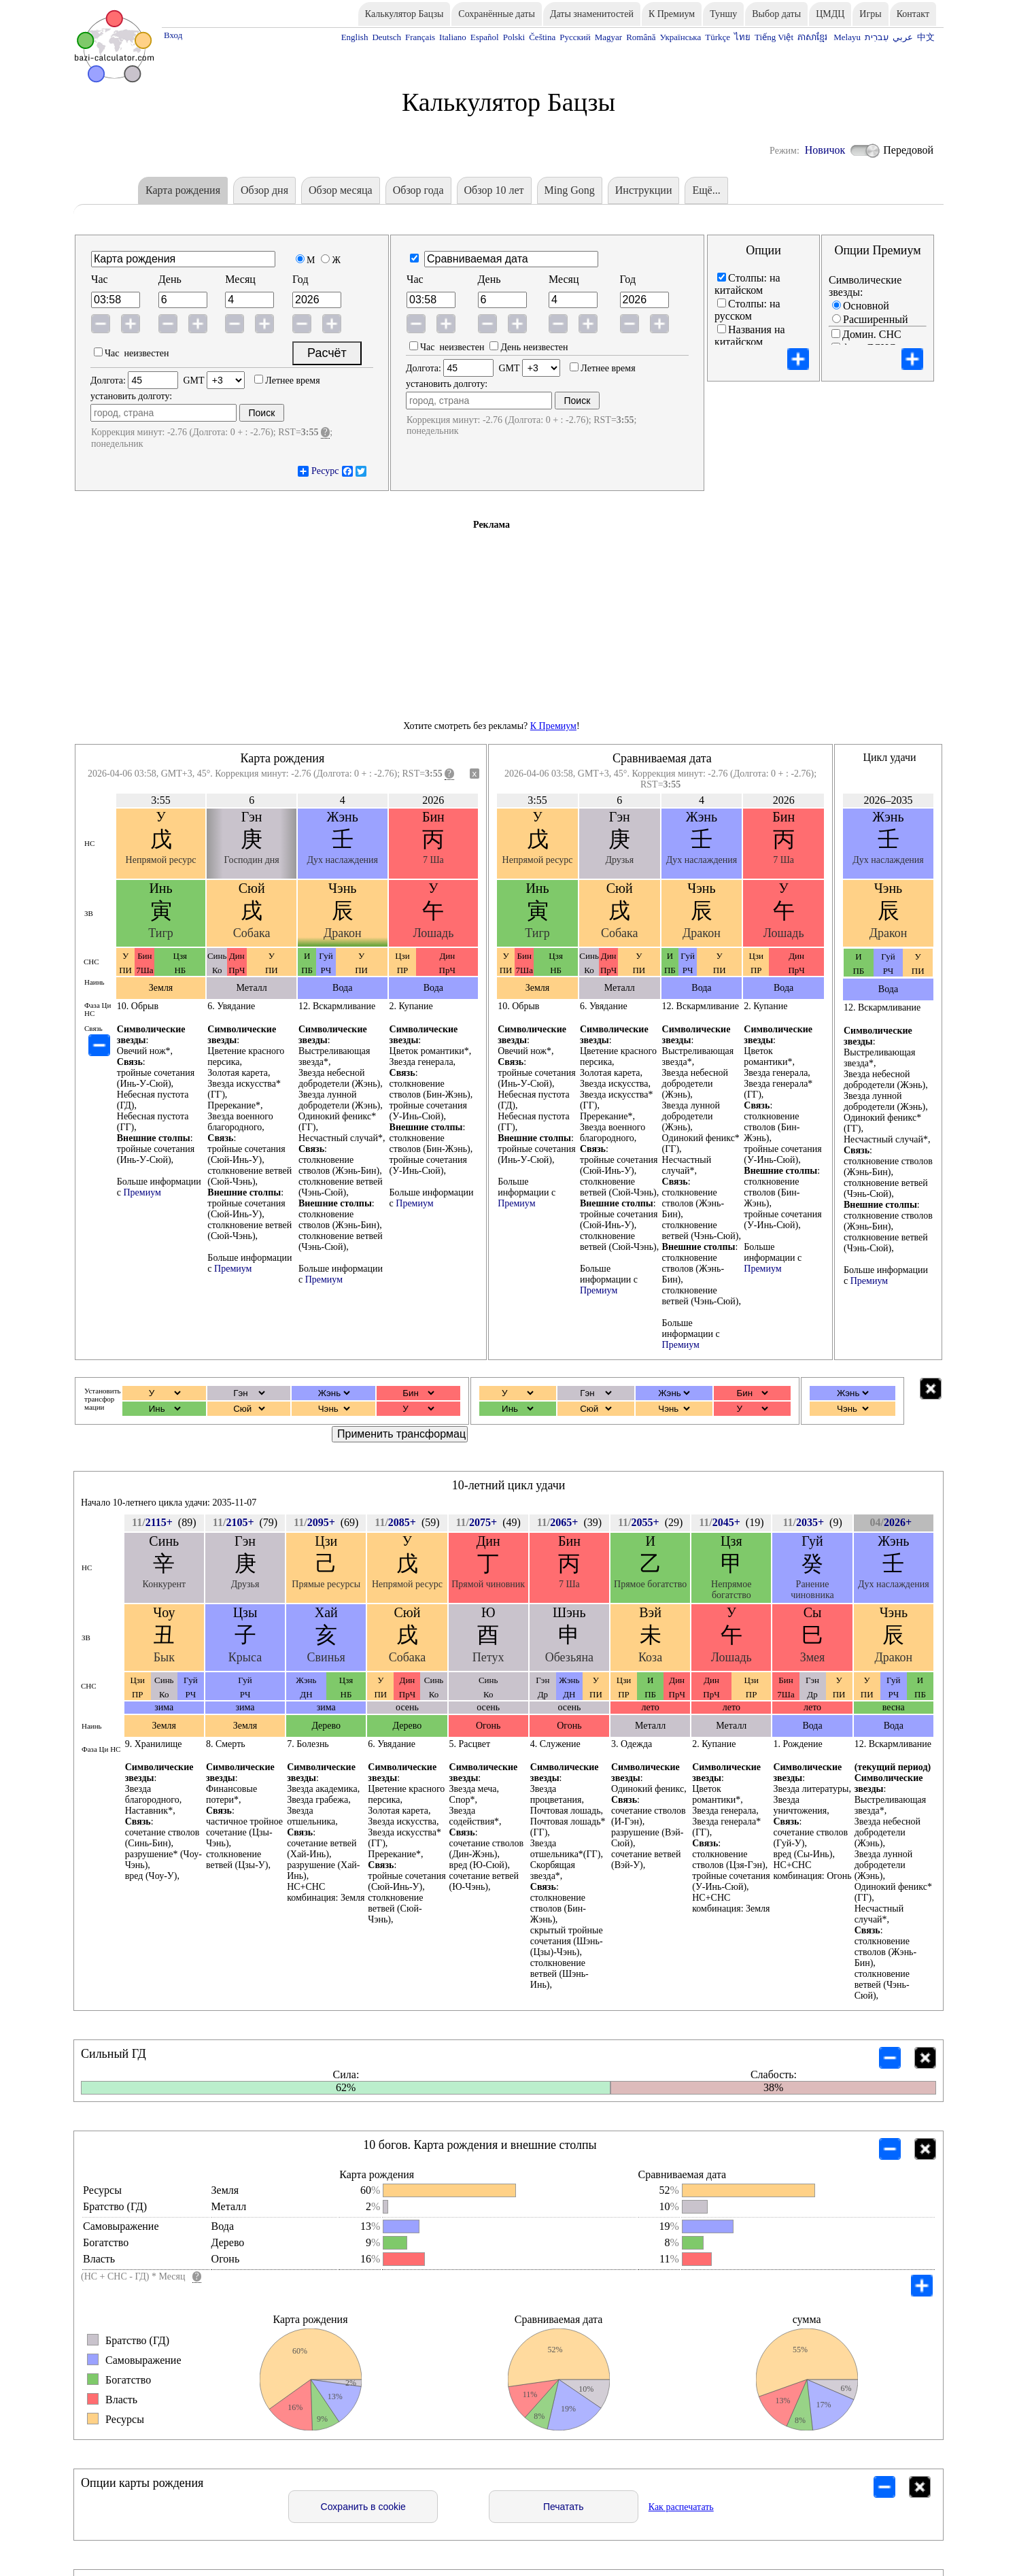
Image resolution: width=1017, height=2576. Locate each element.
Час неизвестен (137, 352)
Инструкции (643, 190)
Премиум (141, 1205)
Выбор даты (776, 14)
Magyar (608, 37)
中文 (926, 37)
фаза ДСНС (869, 353)
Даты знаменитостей (592, 14)
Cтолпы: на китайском (747, 289)
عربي (903, 37)
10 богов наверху (881, 421)
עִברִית (877, 37)
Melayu (847, 37)
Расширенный (875, 325)
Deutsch (386, 37)
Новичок (843, 150)
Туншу (723, 14)
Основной (866, 311)
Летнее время (292, 378)
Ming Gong (570, 190)
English (354, 37)
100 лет (859, 435)
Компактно (867, 407)
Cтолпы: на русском (747, 315)
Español (484, 37)
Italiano (452, 37)
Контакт (913, 14)
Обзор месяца (341, 190)
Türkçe (717, 37)
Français (420, 37)
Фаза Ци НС (756, 441)
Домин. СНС (871, 339)
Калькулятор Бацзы (404, 14)
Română (640, 37)
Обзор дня (264, 190)
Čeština (542, 37)
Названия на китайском (749, 341)
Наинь (742, 400)
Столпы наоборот (768, 454)
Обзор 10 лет (494, 190)
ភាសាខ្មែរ (813, 37)
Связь (741, 427)
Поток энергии (876, 394)
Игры (870, 14)
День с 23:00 (871, 450)
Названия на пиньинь (749, 367)
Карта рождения (182, 190)
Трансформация (879, 380)
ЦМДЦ (830, 14)
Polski (514, 37)
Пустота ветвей (763, 414)
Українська (680, 37)
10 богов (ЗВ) (759, 386)
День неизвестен (534, 347)
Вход (173, 35)
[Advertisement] (491, 638)
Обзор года (418, 190)
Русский (575, 37)
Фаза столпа (870, 367)
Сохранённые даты (496, 14)
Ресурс (318, 469)
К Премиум (672, 14)
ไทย (742, 37)
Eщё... (706, 190)
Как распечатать (681, 2520)
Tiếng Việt (774, 37)
